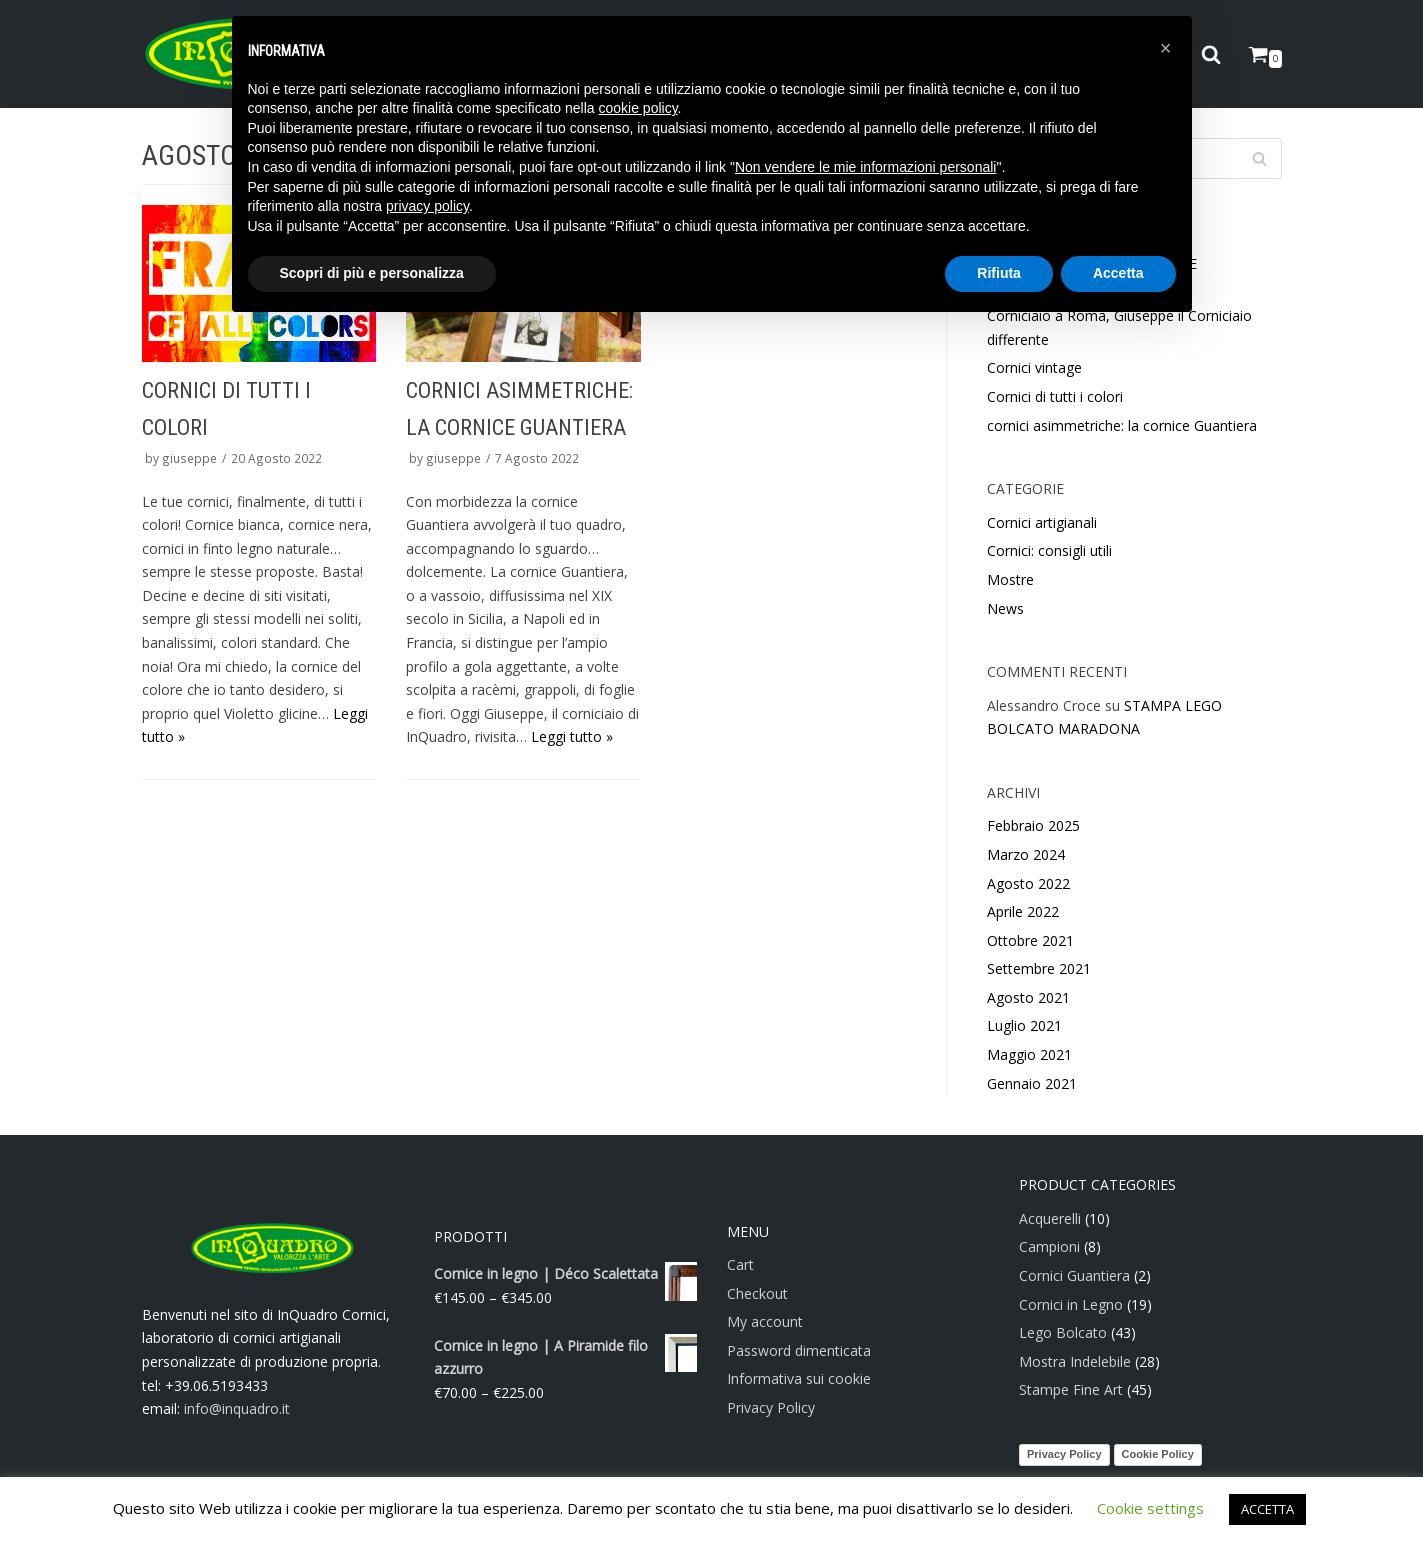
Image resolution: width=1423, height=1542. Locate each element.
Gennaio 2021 (1032, 1083)
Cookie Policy (1158, 1454)
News (1005, 608)
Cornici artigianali (1042, 522)
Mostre (1010, 579)
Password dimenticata (799, 1350)
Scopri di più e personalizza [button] (372, 273)
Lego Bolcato (1063, 1332)
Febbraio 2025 (1033, 825)
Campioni (1049, 1246)
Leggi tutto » (572, 736)
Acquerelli (1050, 1218)
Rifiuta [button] (999, 273)
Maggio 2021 (1029, 1054)
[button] (1166, 48)
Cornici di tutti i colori (1055, 396)
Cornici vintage (1034, 367)
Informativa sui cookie (799, 1378)
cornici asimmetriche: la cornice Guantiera (1122, 425)
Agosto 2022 (1028, 883)
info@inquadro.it (237, 1408)
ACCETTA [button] (1267, 1509)
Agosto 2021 (1028, 997)
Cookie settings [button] (1150, 1508)
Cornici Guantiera (1074, 1275)
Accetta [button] (1118, 273)
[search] (1211, 54)
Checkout (757, 1293)
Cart (740, 1264)
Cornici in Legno (1071, 1304)
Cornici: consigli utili (1049, 550)
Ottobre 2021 (1030, 940)
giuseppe (189, 458)
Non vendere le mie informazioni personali (865, 167)
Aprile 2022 (1023, 911)
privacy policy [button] (427, 206)
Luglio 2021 (1024, 1025)
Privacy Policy (771, 1407)
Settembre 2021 (1039, 968)
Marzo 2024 (1026, 854)
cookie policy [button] (637, 108)
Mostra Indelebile (1075, 1361)
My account (765, 1321)
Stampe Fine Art (1071, 1389)
